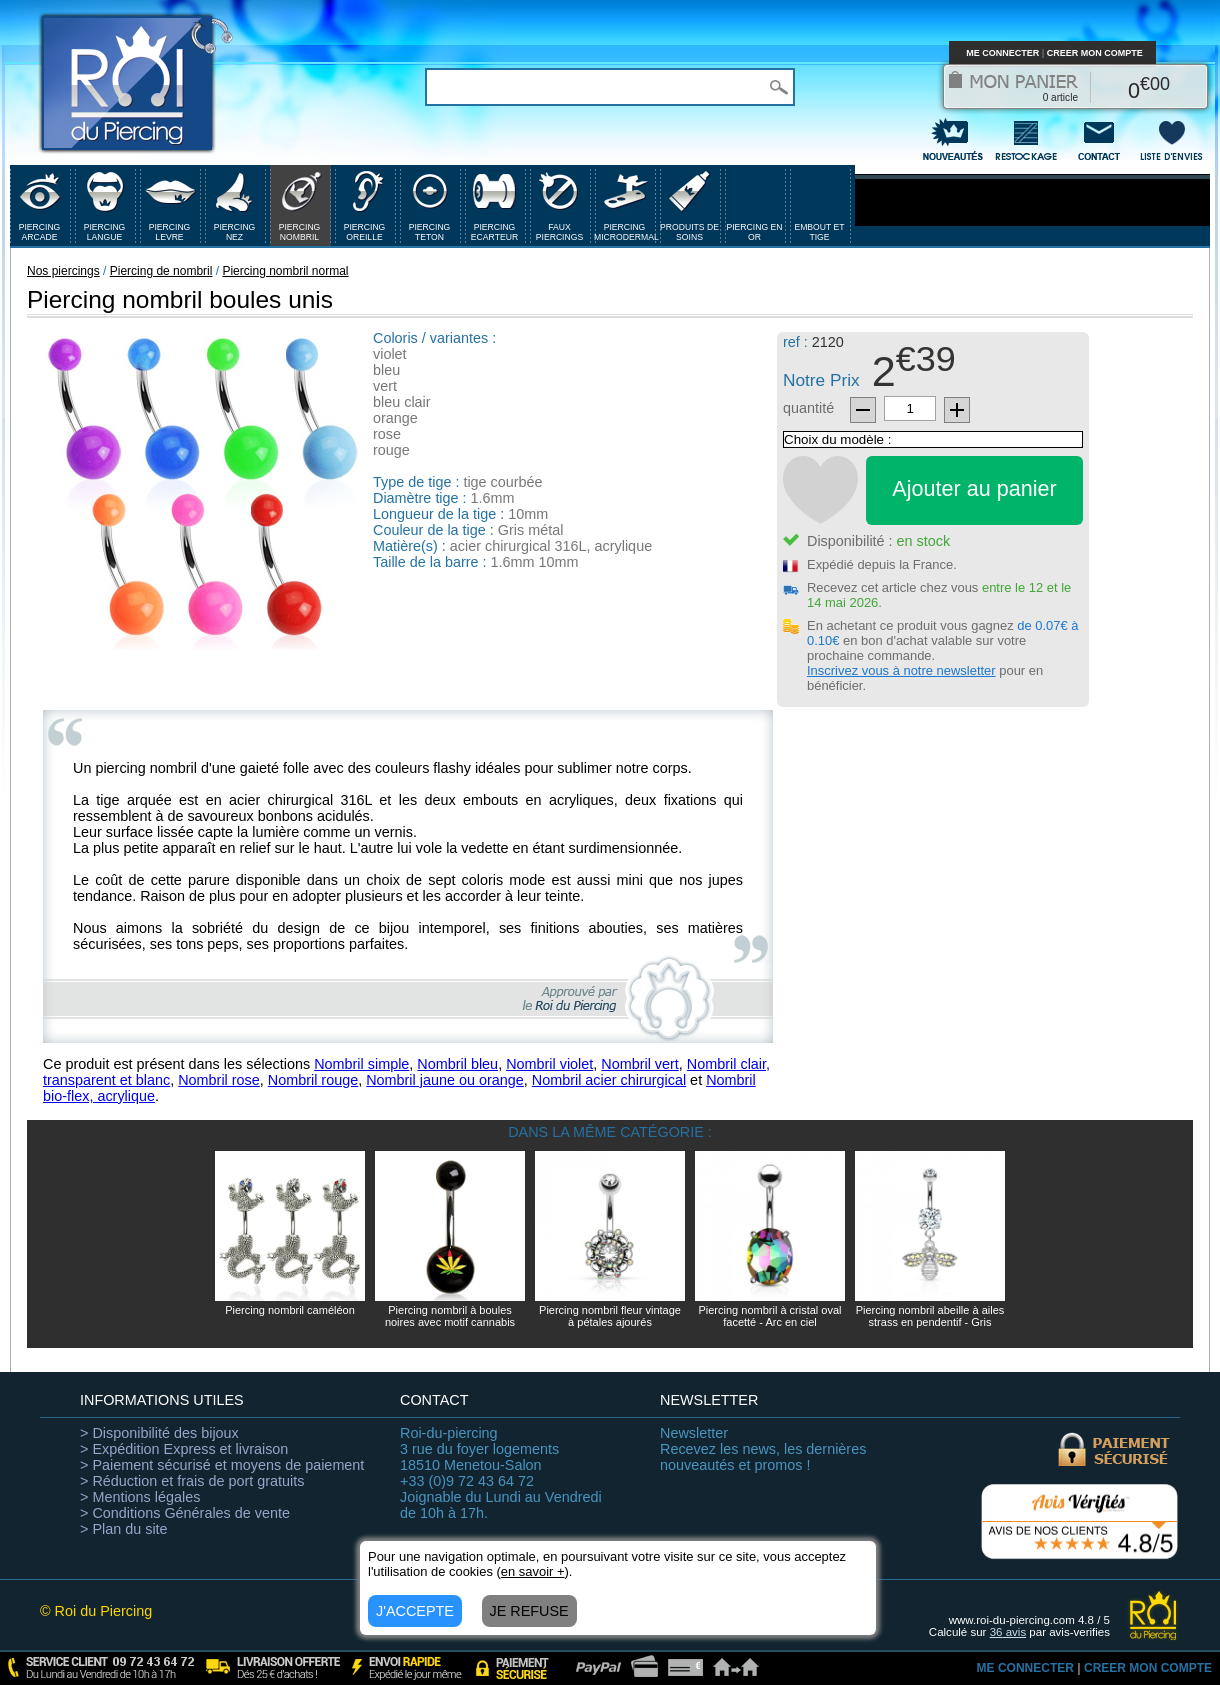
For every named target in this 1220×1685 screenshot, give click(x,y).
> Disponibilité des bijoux (159, 1433)
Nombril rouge (313, 1080)
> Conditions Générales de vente (185, 1513)
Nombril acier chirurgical (609, 1080)
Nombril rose (219, 1080)
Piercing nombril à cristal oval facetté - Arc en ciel (769, 1316)
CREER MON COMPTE (1095, 53)
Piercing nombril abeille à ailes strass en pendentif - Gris (930, 1316)
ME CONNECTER (1002, 53)
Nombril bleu (457, 1064)
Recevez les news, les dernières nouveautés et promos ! (763, 1449)
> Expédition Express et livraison (184, 1449)
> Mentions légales (140, 1497)
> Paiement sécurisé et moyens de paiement (222, 1465)
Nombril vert (640, 1064)
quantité (808, 408)
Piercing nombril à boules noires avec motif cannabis (450, 1316)
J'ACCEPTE (415, 1611)
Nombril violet (549, 1064)
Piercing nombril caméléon (290, 1310)
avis (1008, 1632)
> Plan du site (124, 1529)
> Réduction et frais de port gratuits (192, 1481)
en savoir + (533, 1571)
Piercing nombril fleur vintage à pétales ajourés (610, 1316)
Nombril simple (361, 1064)
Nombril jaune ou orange (445, 1080)
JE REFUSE (529, 1611)
